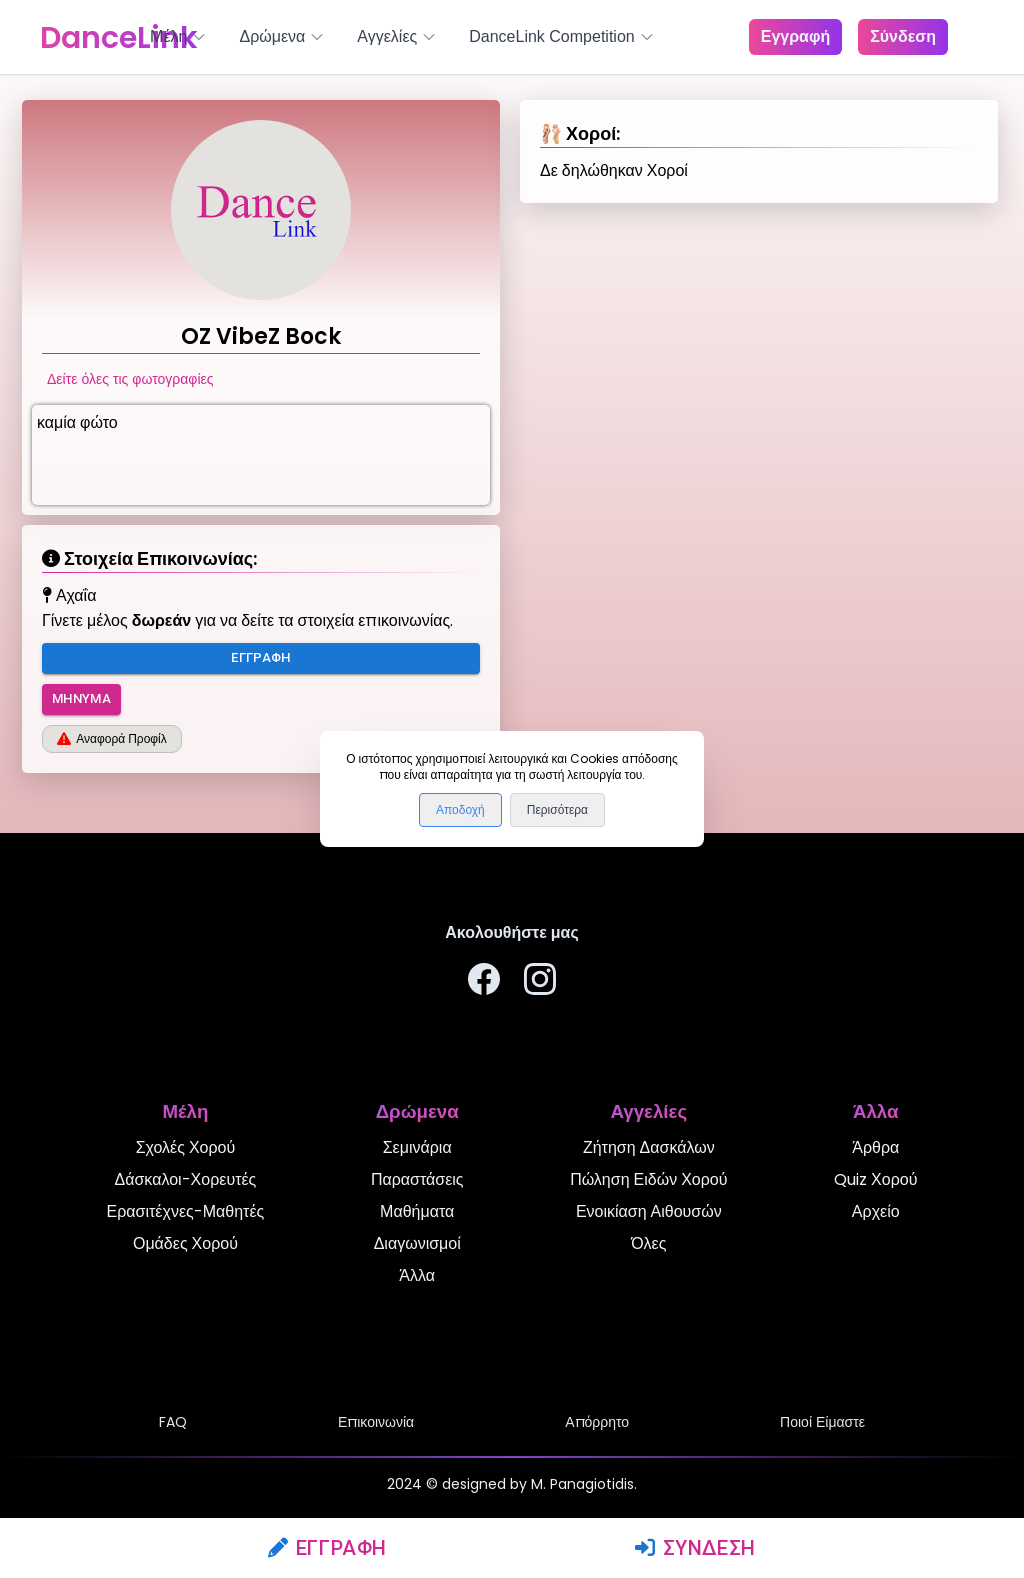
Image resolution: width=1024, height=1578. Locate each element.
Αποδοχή (460, 810)
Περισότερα (557, 810)
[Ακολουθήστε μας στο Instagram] (540, 982)
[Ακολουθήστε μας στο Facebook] (484, 982)
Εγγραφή (327, 1548)
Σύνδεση (695, 1548)
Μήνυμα (81, 699)
